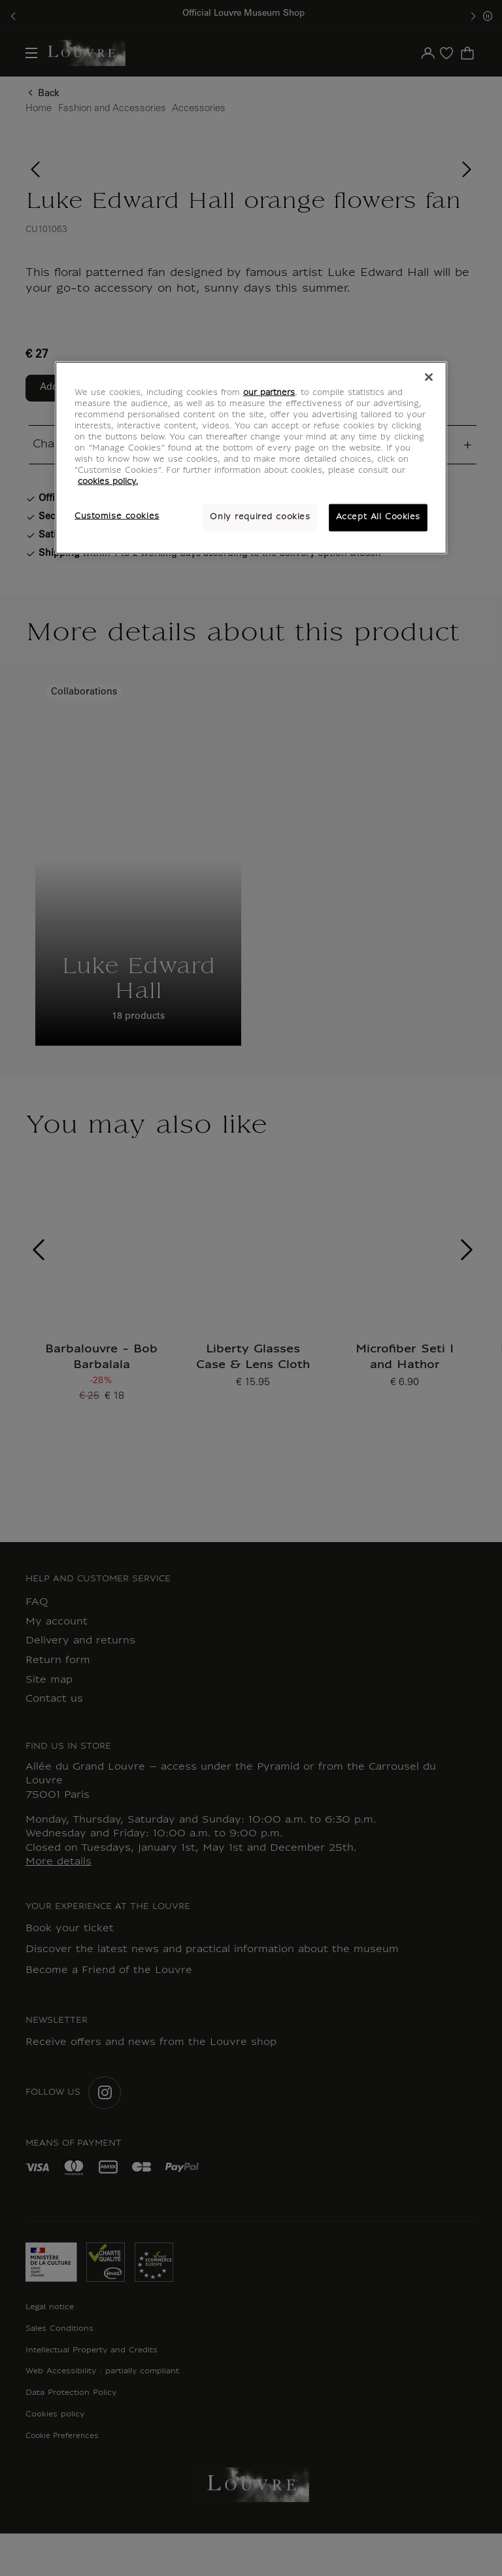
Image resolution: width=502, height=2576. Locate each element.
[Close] (428, 376)
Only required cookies (260, 517)
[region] (251, 457)
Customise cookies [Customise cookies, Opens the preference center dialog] (117, 517)
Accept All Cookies (378, 517)
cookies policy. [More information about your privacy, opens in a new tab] (108, 482)
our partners (269, 392)
